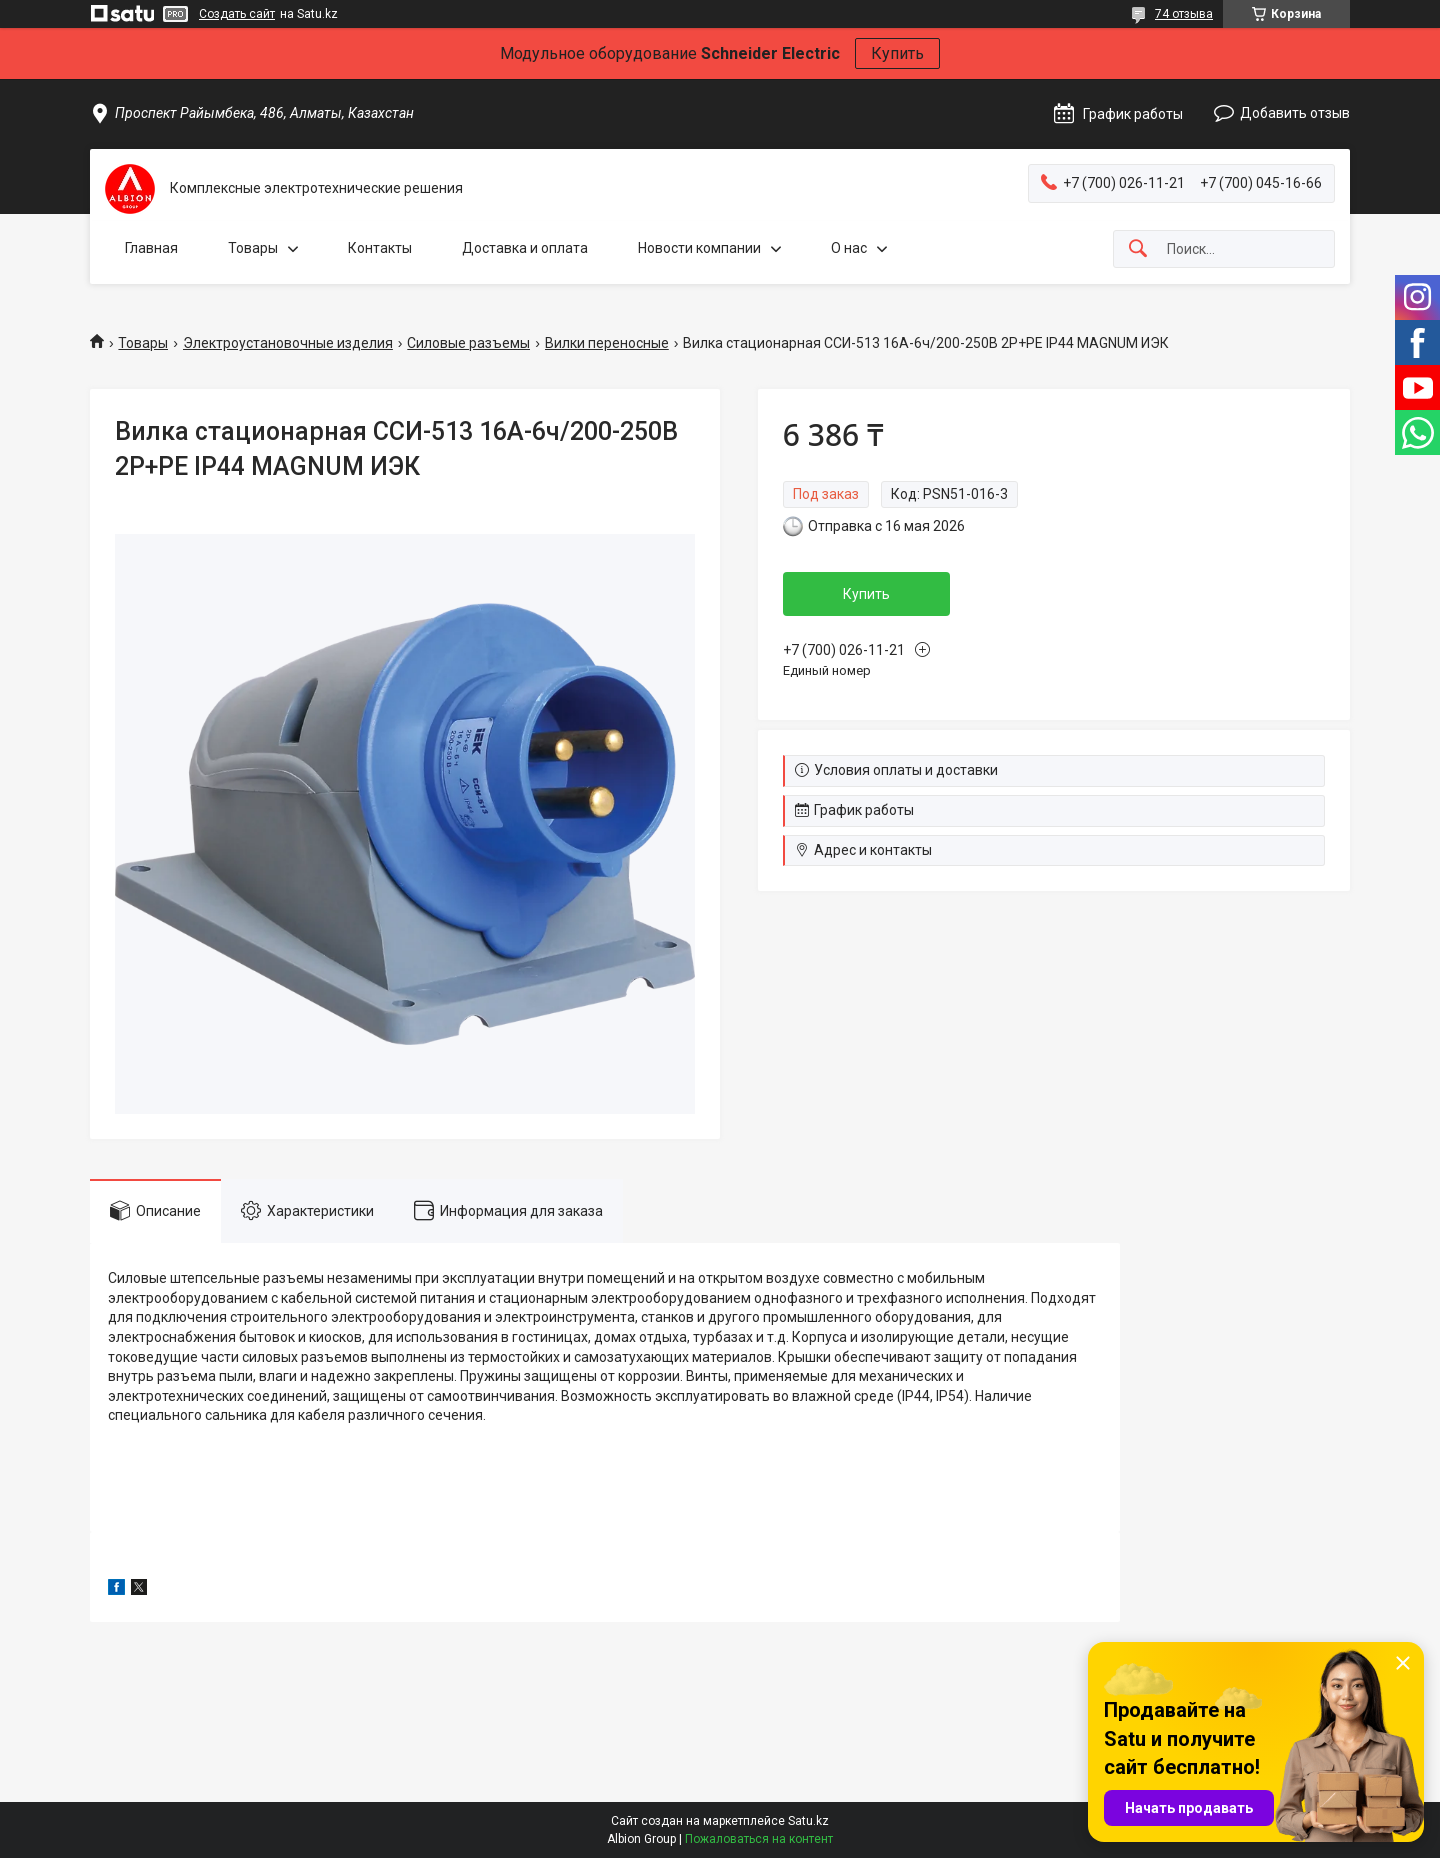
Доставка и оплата (525, 248)
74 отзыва (1184, 14)
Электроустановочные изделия (288, 343)
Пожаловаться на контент (759, 1839)
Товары (253, 248)
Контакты (380, 248)
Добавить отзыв (1295, 113)
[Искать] (1138, 249)
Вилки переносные (607, 343)
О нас (849, 248)
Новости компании (699, 248)
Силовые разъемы (468, 343)
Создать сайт (237, 14)
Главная (151, 248)
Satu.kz (808, 1821)
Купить (897, 53)
